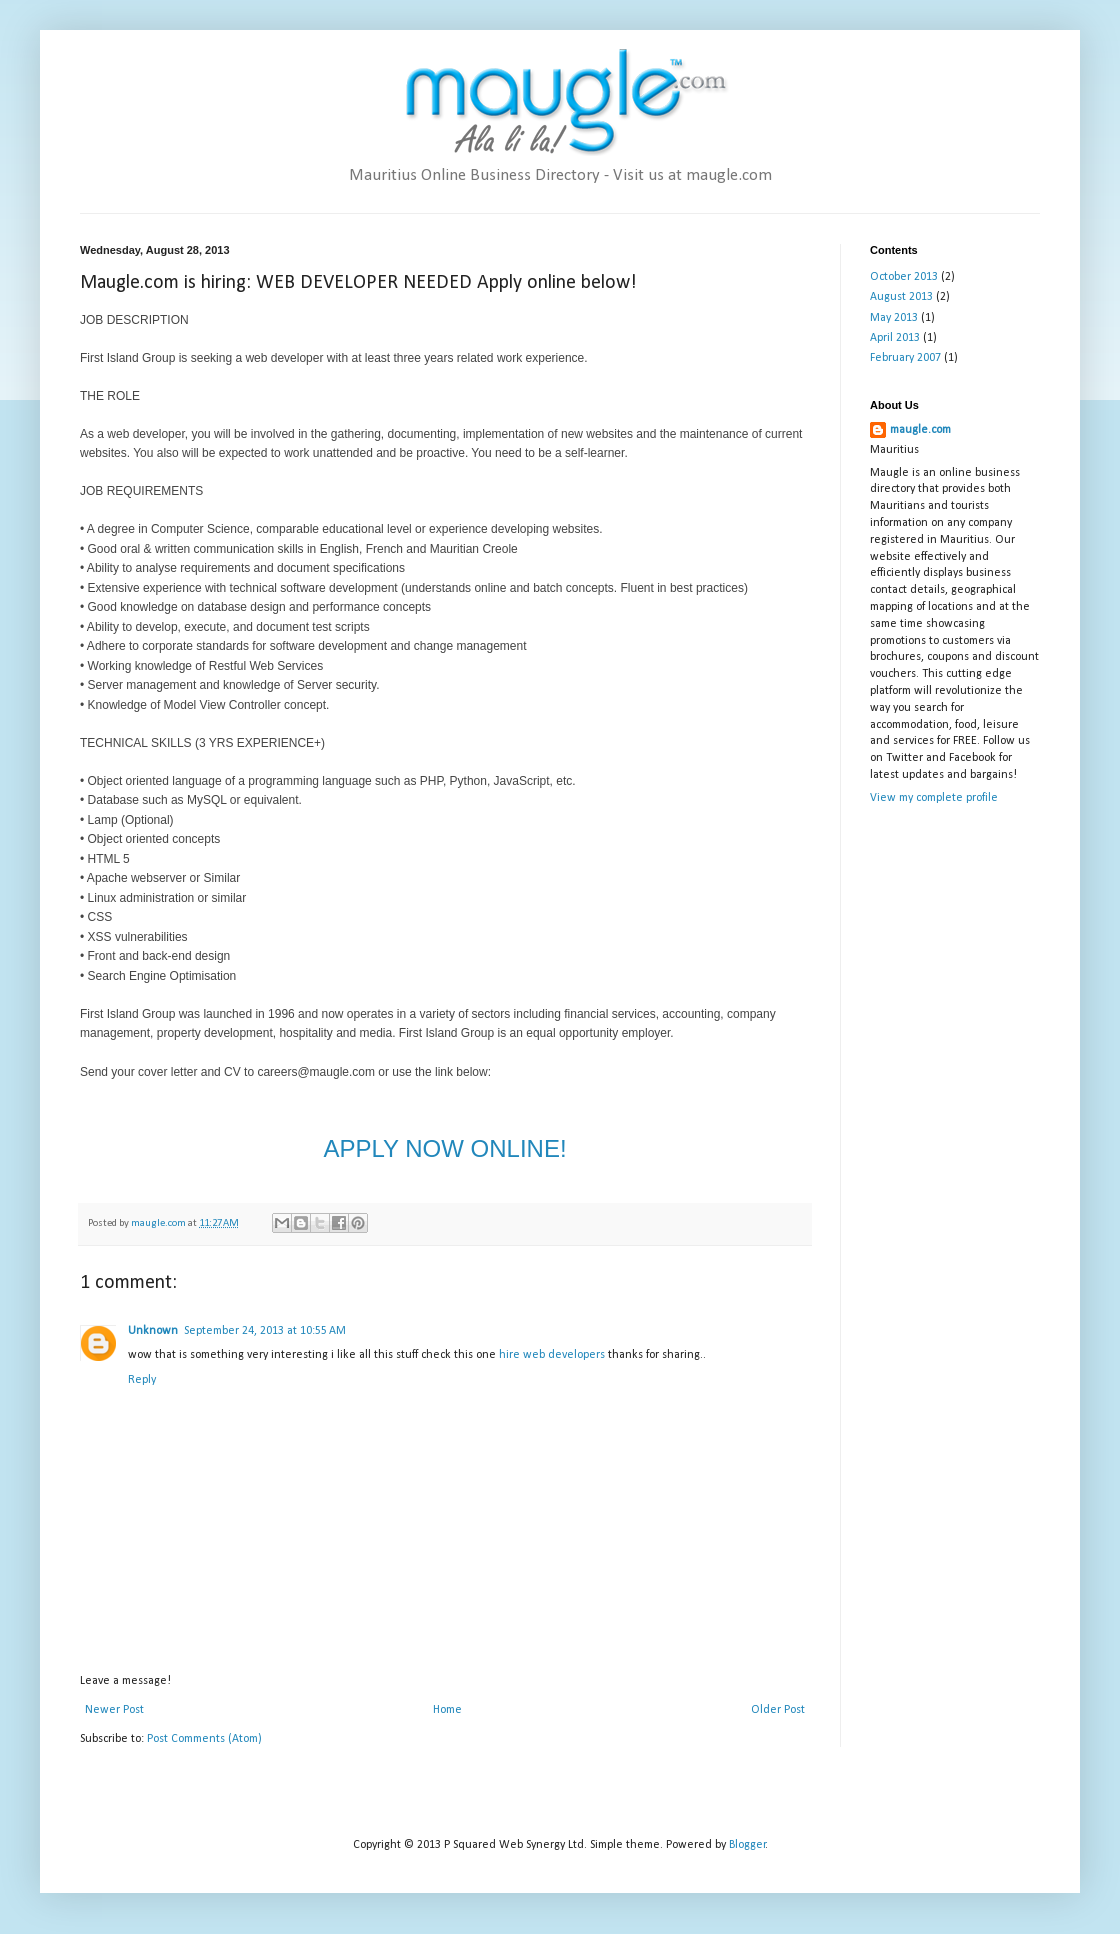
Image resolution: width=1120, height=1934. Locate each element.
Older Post (778, 1710)
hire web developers (553, 1355)
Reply (142, 1380)
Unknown (153, 1331)
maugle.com (920, 430)
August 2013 (901, 297)
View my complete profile (934, 798)
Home (447, 1710)
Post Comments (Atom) (204, 1739)
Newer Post (114, 1710)
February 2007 (905, 358)
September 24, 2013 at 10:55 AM (265, 1331)
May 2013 (894, 318)
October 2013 (904, 277)
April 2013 (895, 338)
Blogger (747, 1845)
